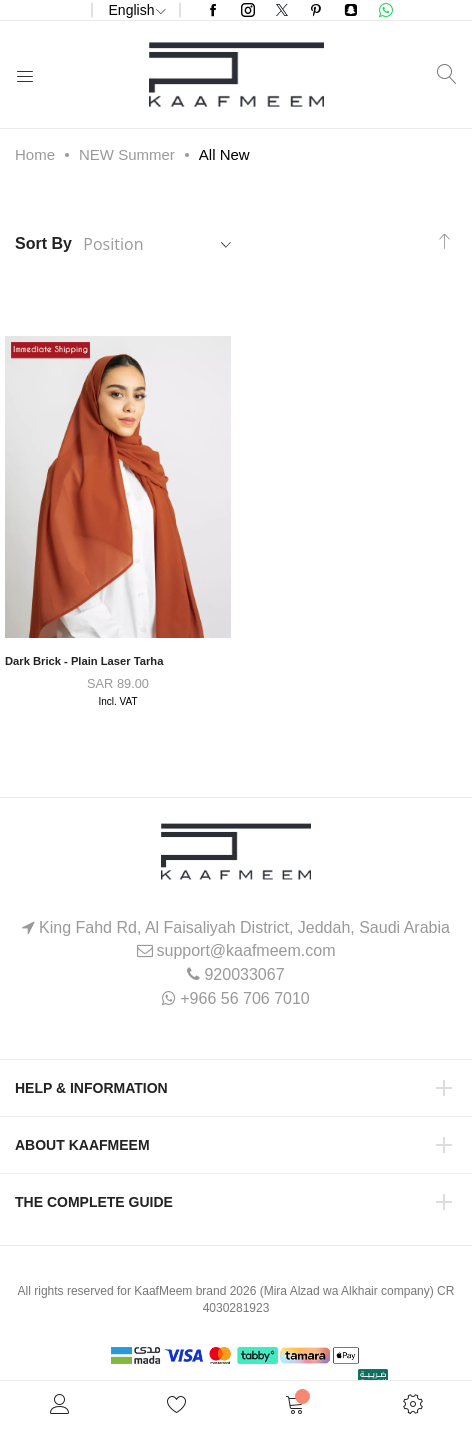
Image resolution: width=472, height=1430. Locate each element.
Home (35, 154)
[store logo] (236, 74)
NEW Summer (127, 154)
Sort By (43, 243)
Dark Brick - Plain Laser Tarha (84, 661)
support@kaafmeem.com (246, 950)
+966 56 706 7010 (244, 998)
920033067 (244, 974)
